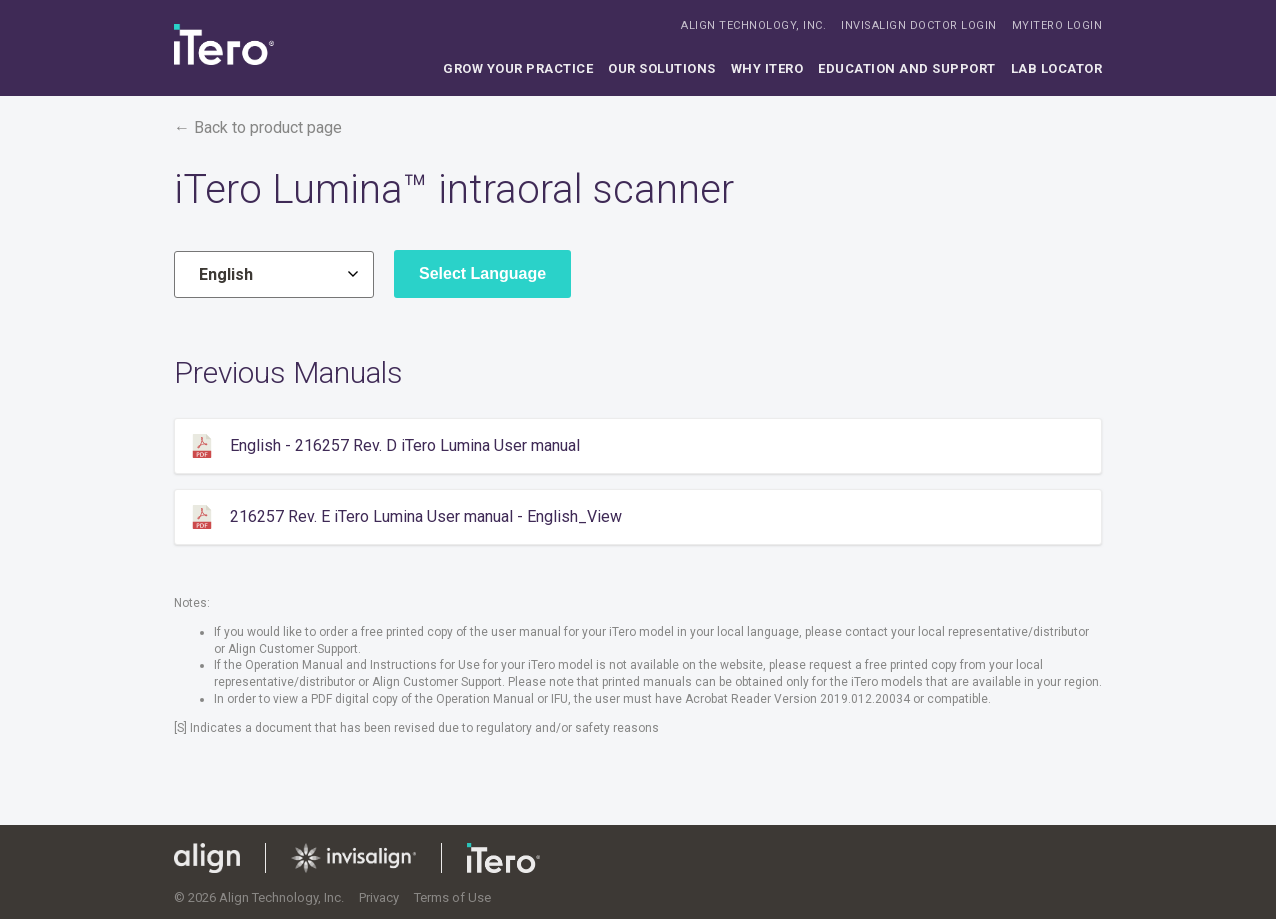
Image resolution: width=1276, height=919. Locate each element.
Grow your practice (518, 68)
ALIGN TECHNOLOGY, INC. (753, 25)
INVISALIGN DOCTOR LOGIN (919, 25)
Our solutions (662, 68)
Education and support (907, 68)
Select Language (482, 273)
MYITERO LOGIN (1057, 25)
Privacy (379, 897)
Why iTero (767, 68)
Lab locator (1057, 68)
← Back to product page (258, 127)
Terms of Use (452, 897)
